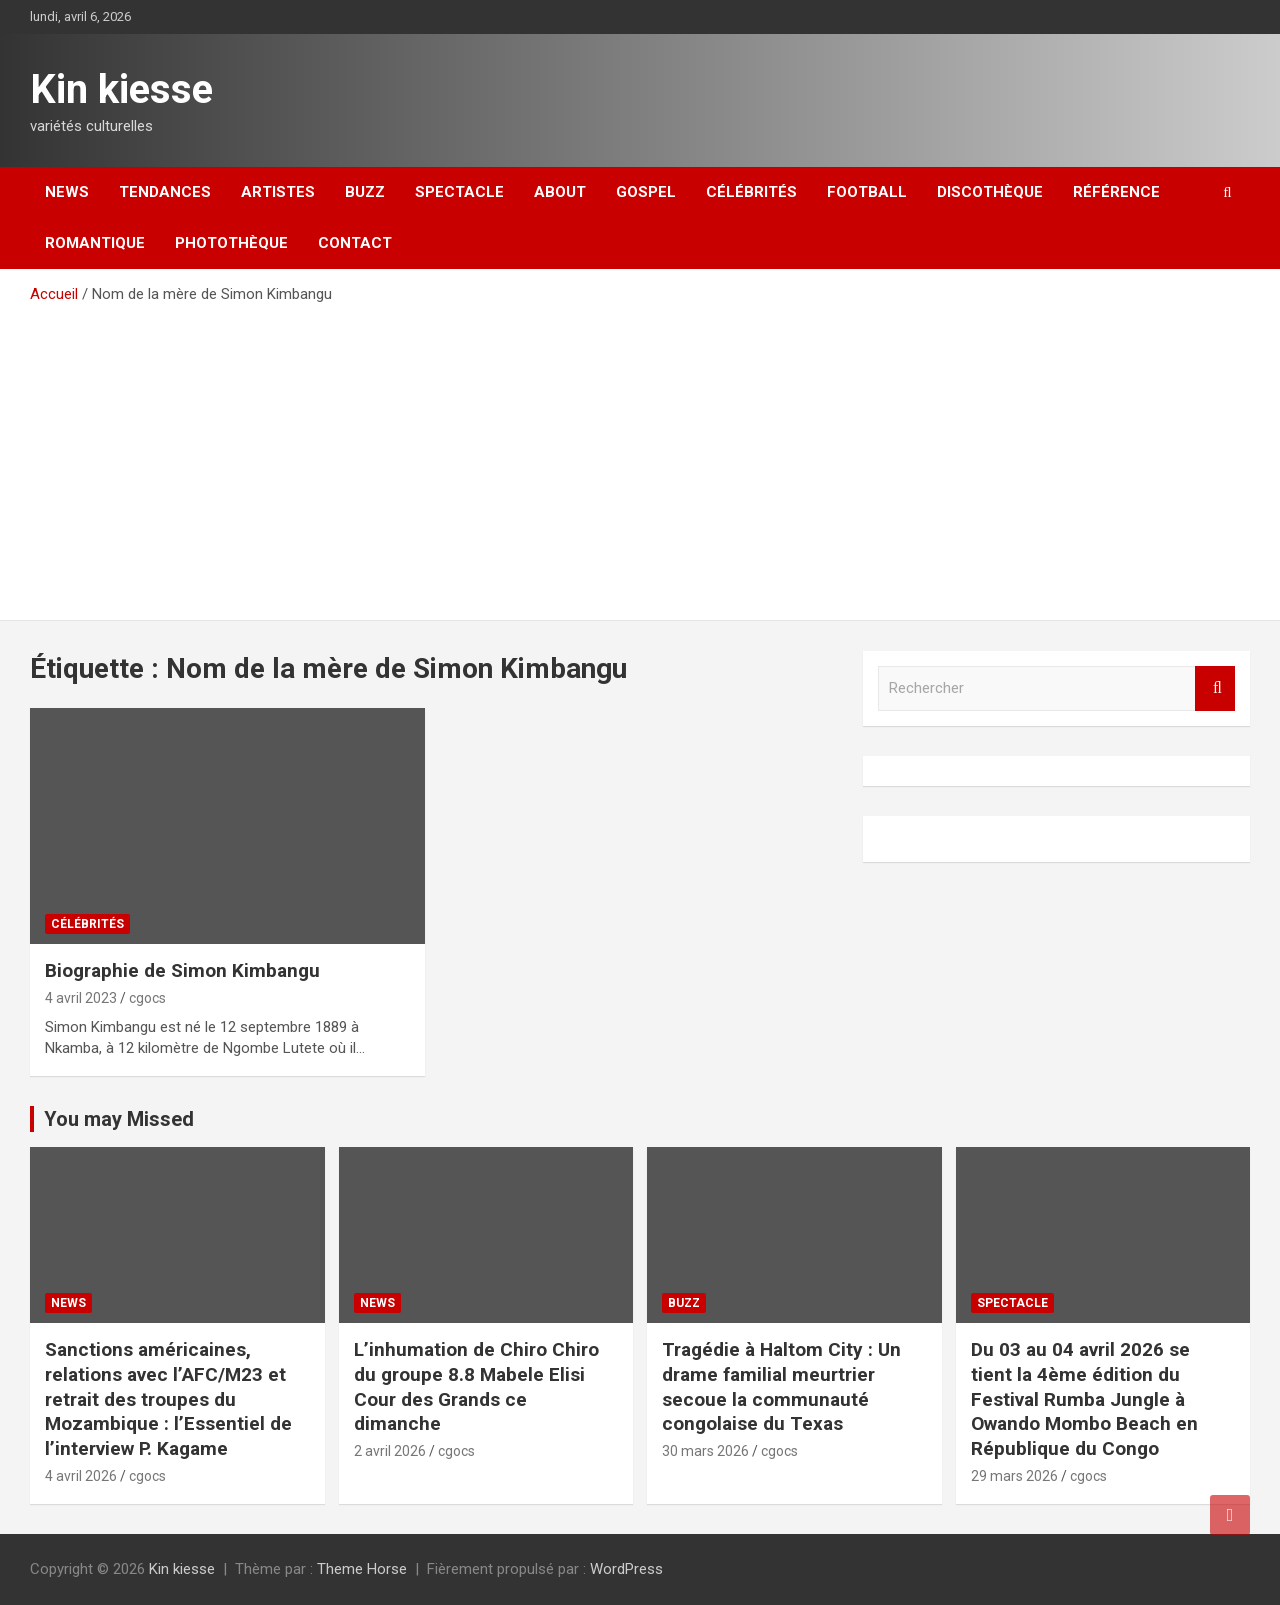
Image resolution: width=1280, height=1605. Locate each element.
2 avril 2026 (390, 1451)
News (67, 192)
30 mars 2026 (705, 1451)
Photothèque (231, 243)
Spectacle (459, 192)
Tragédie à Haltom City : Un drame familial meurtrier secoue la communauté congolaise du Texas (781, 1386)
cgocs (147, 998)
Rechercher (1215, 688)
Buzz (365, 192)
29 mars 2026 (1014, 1476)
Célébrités (751, 192)
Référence (1116, 192)
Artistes (278, 192)
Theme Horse (362, 1569)
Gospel (646, 192)
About (560, 192)
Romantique (95, 243)
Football (867, 192)
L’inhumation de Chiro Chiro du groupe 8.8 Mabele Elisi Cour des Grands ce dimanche (476, 1386)
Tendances (165, 192)
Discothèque (990, 192)
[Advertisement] (640, 455)
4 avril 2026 (81, 1476)
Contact (355, 243)
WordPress (626, 1569)
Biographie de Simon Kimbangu (182, 970)
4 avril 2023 (81, 998)
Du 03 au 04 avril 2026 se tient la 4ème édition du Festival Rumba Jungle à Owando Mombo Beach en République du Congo (1084, 1399)
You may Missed (119, 1119)
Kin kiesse (121, 89)
